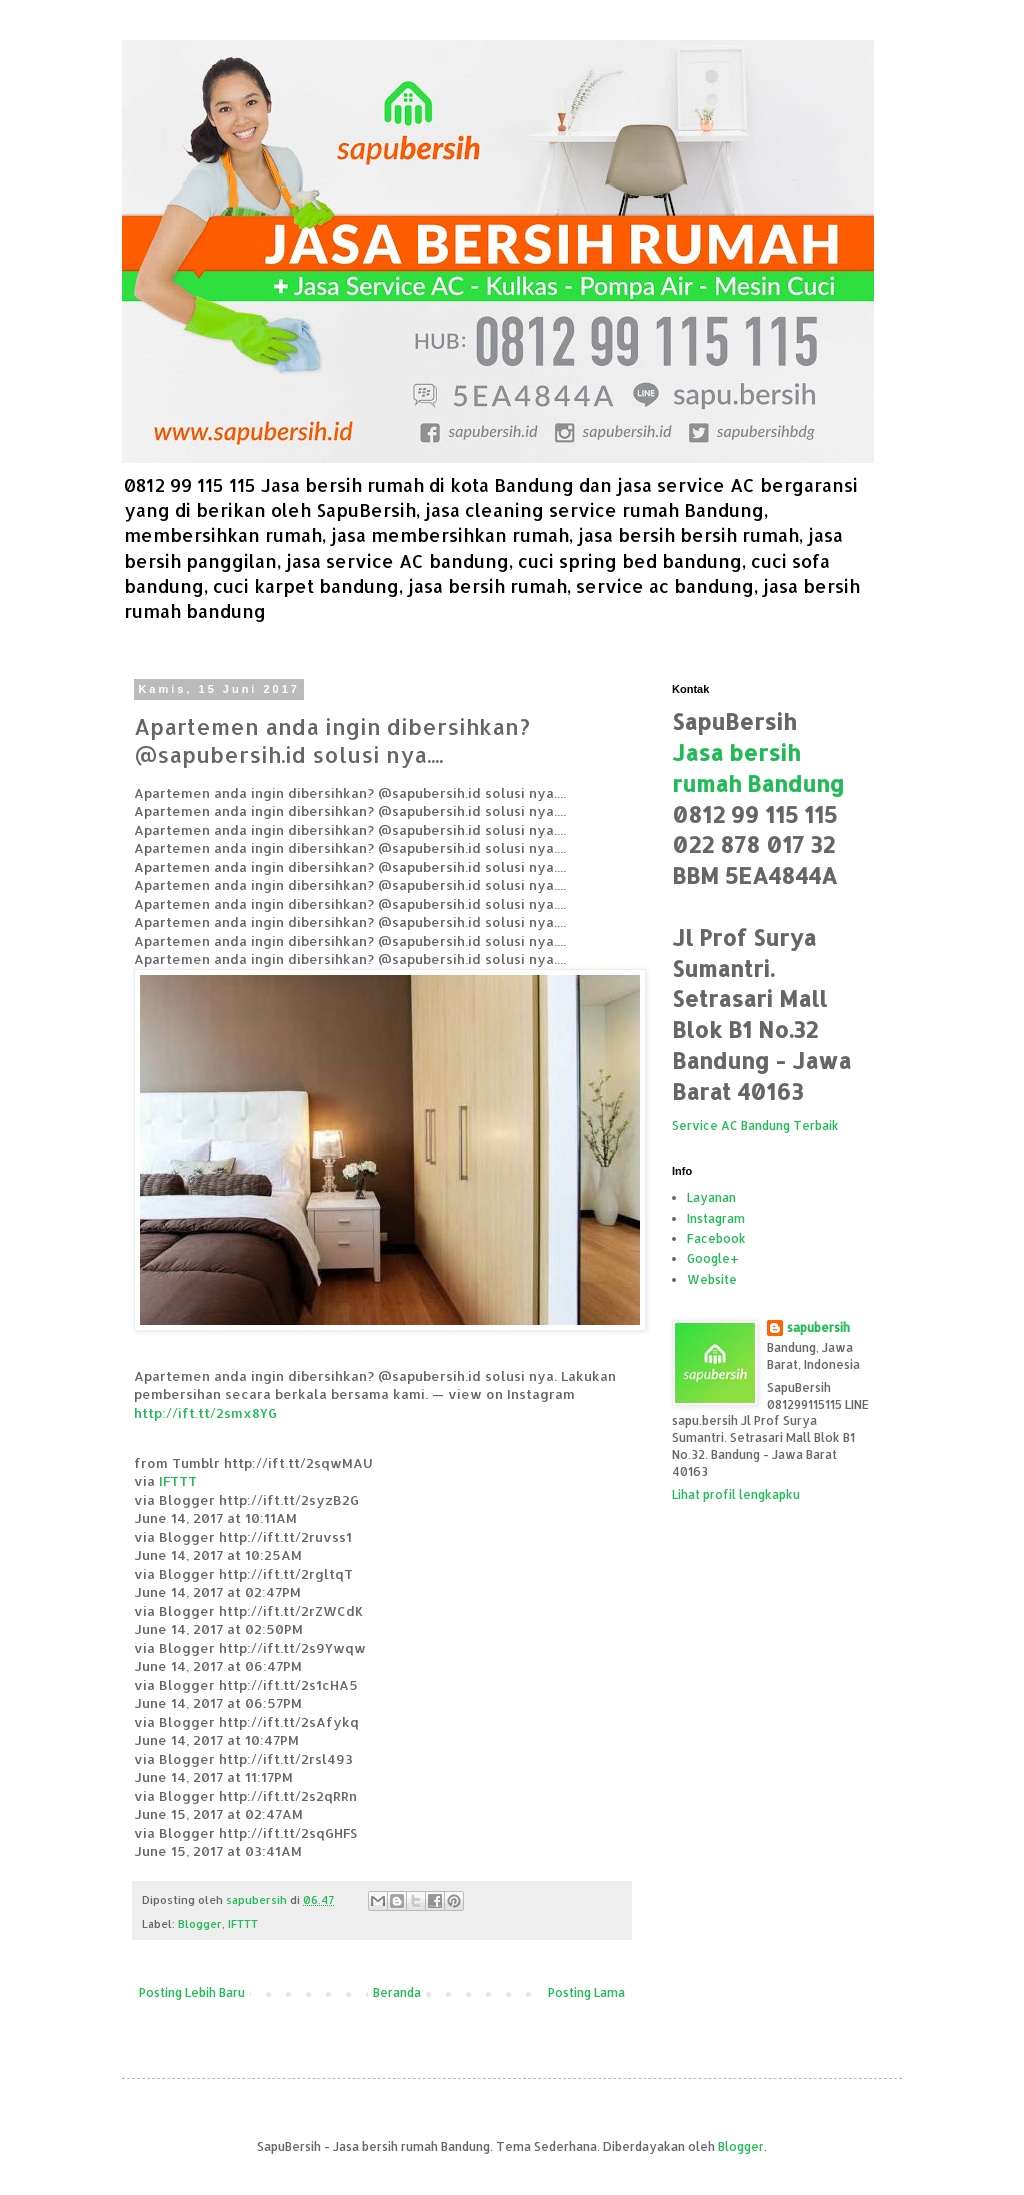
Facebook (716, 1238)
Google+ (713, 1258)
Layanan (711, 1197)
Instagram (716, 1218)
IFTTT (178, 1480)
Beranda (397, 1992)
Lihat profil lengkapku (736, 1494)
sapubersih (818, 1327)
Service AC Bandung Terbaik (755, 1125)
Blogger (200, 1924)
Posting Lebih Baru (192, 1992)
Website (712, 1279)
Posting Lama (586, 1992)
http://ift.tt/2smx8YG (205, 1412)
